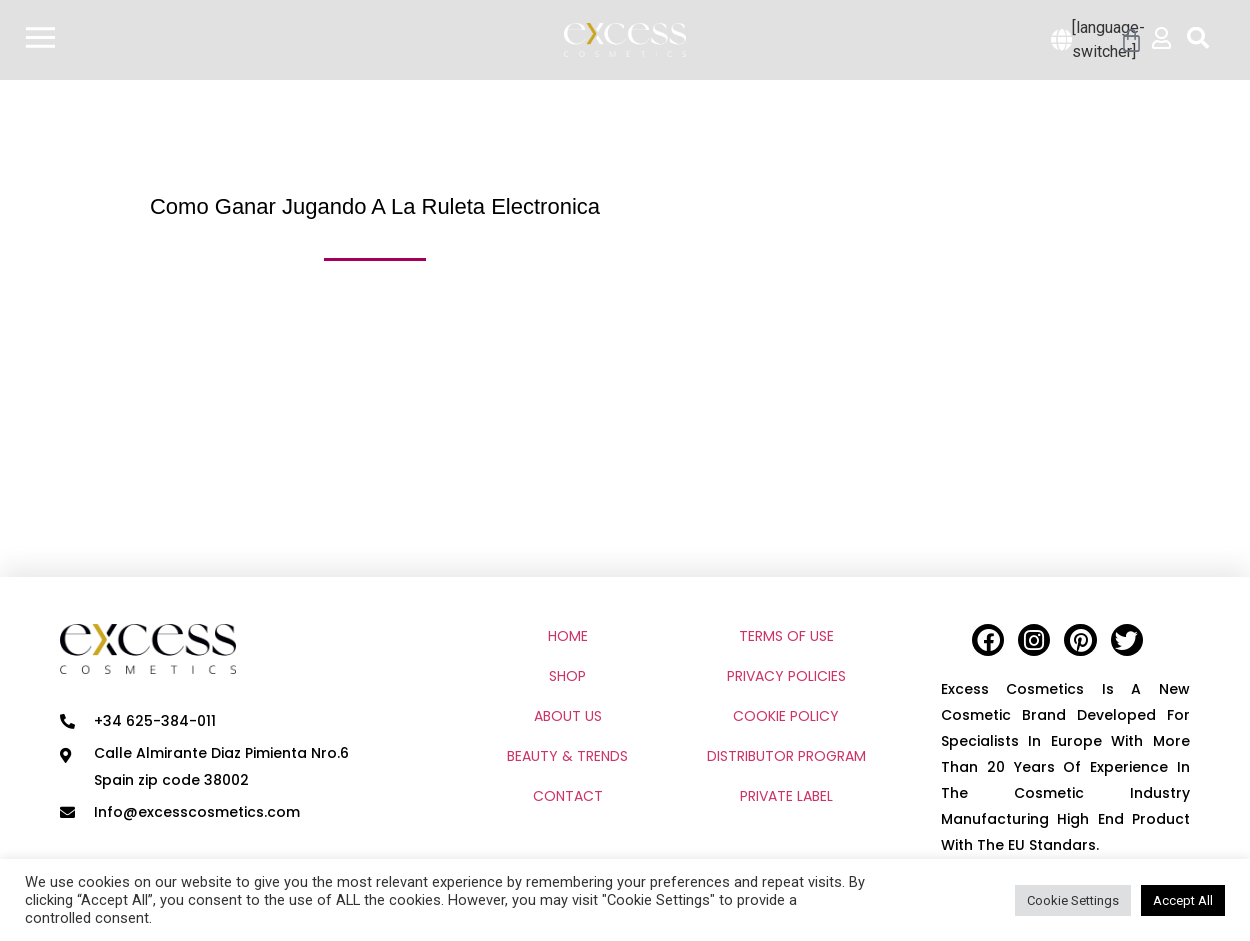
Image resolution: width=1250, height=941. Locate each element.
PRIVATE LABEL (786, 796)
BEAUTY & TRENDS (567, 756)
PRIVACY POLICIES (786, 676)
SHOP (567, 676)
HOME (568, 636)
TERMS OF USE (786, 636)
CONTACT (568, 796)
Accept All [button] (1183, 900)
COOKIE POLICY (786, 716)
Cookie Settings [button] (1073, 900)
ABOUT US (568, 716)
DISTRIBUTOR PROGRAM (786, 756)
